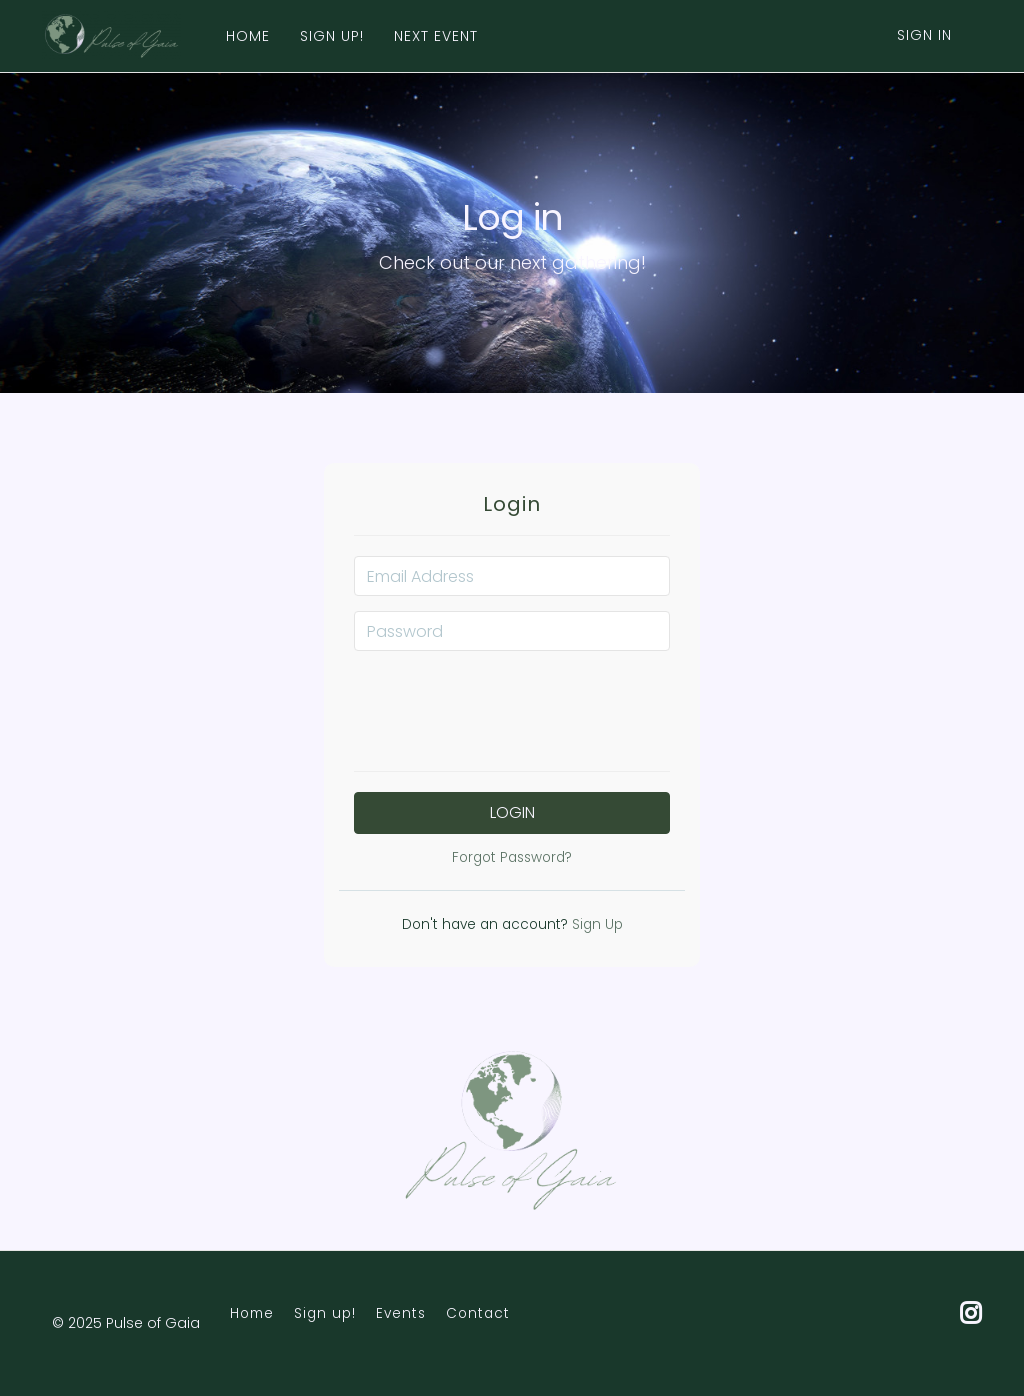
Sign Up (595, 924)
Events (401, 1313)
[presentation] (512, 705)
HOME (248, 36)
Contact (478, 1313)
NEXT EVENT (436, 36)
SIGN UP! (332, 36)
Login (512, 812)
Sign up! (325, 1313)
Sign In (924, 35)
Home (252, 1313)
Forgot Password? (512, 857)
